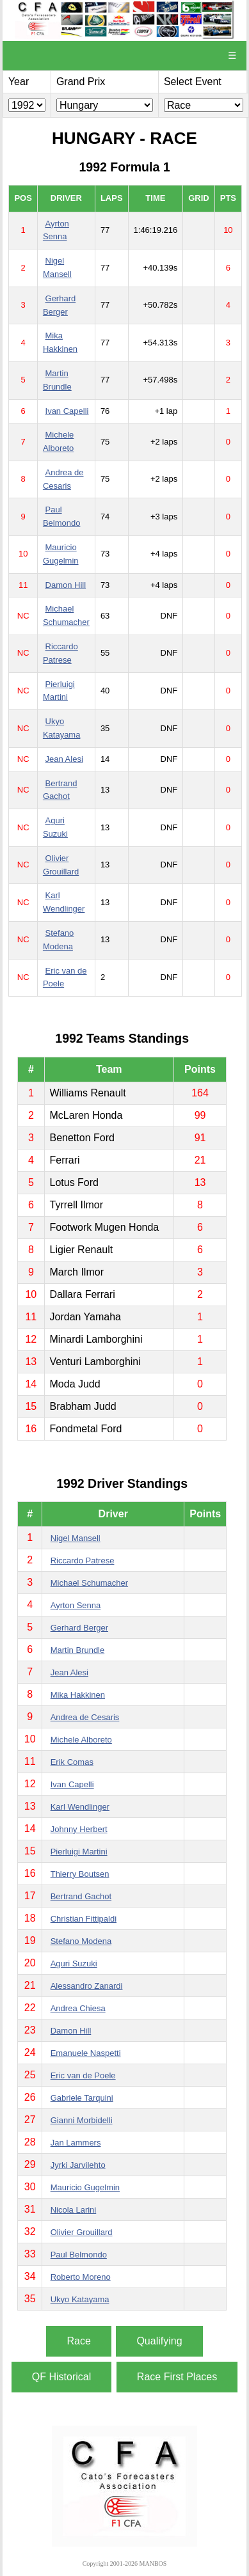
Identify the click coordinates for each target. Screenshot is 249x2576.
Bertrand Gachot (81, 1896)
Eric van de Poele (83, 2075)
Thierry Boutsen (80, 1874)
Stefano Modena (81, 1941)
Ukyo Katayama (80, 2299)
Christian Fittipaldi (83, 1919)
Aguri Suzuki (74, 1963)
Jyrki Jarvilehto (78, 2165)
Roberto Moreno (81, 2277)
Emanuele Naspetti (86, 2053)
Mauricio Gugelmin (85, 2187)
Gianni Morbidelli (82, 2120)
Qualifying (159, 2340)
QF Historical (61, 2376)
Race (78, 2340)
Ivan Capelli (67, 411)
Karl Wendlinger (80, 1807)
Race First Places (177, 2376)
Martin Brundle (78, 1650)
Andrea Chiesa (78, 2008)
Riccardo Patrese (83, 1560)
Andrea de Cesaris (85, 1717)
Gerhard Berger (79, 1627)
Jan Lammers (76, 2142)
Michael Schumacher (89, 1583)
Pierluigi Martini (79, 1851)
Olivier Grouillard (82, 2232)
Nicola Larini (74, 2210)
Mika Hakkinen (78, 1695)
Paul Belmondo (79, 2254)
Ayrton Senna (76, 1605)
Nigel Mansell (75, 1538)
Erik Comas (72, 1762)
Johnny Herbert (79, 1829)
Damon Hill (65, 585)
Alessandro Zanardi (87, 1986)
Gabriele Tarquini (82, 2098)
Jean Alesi (64, 759)
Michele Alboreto (81, 1739)
